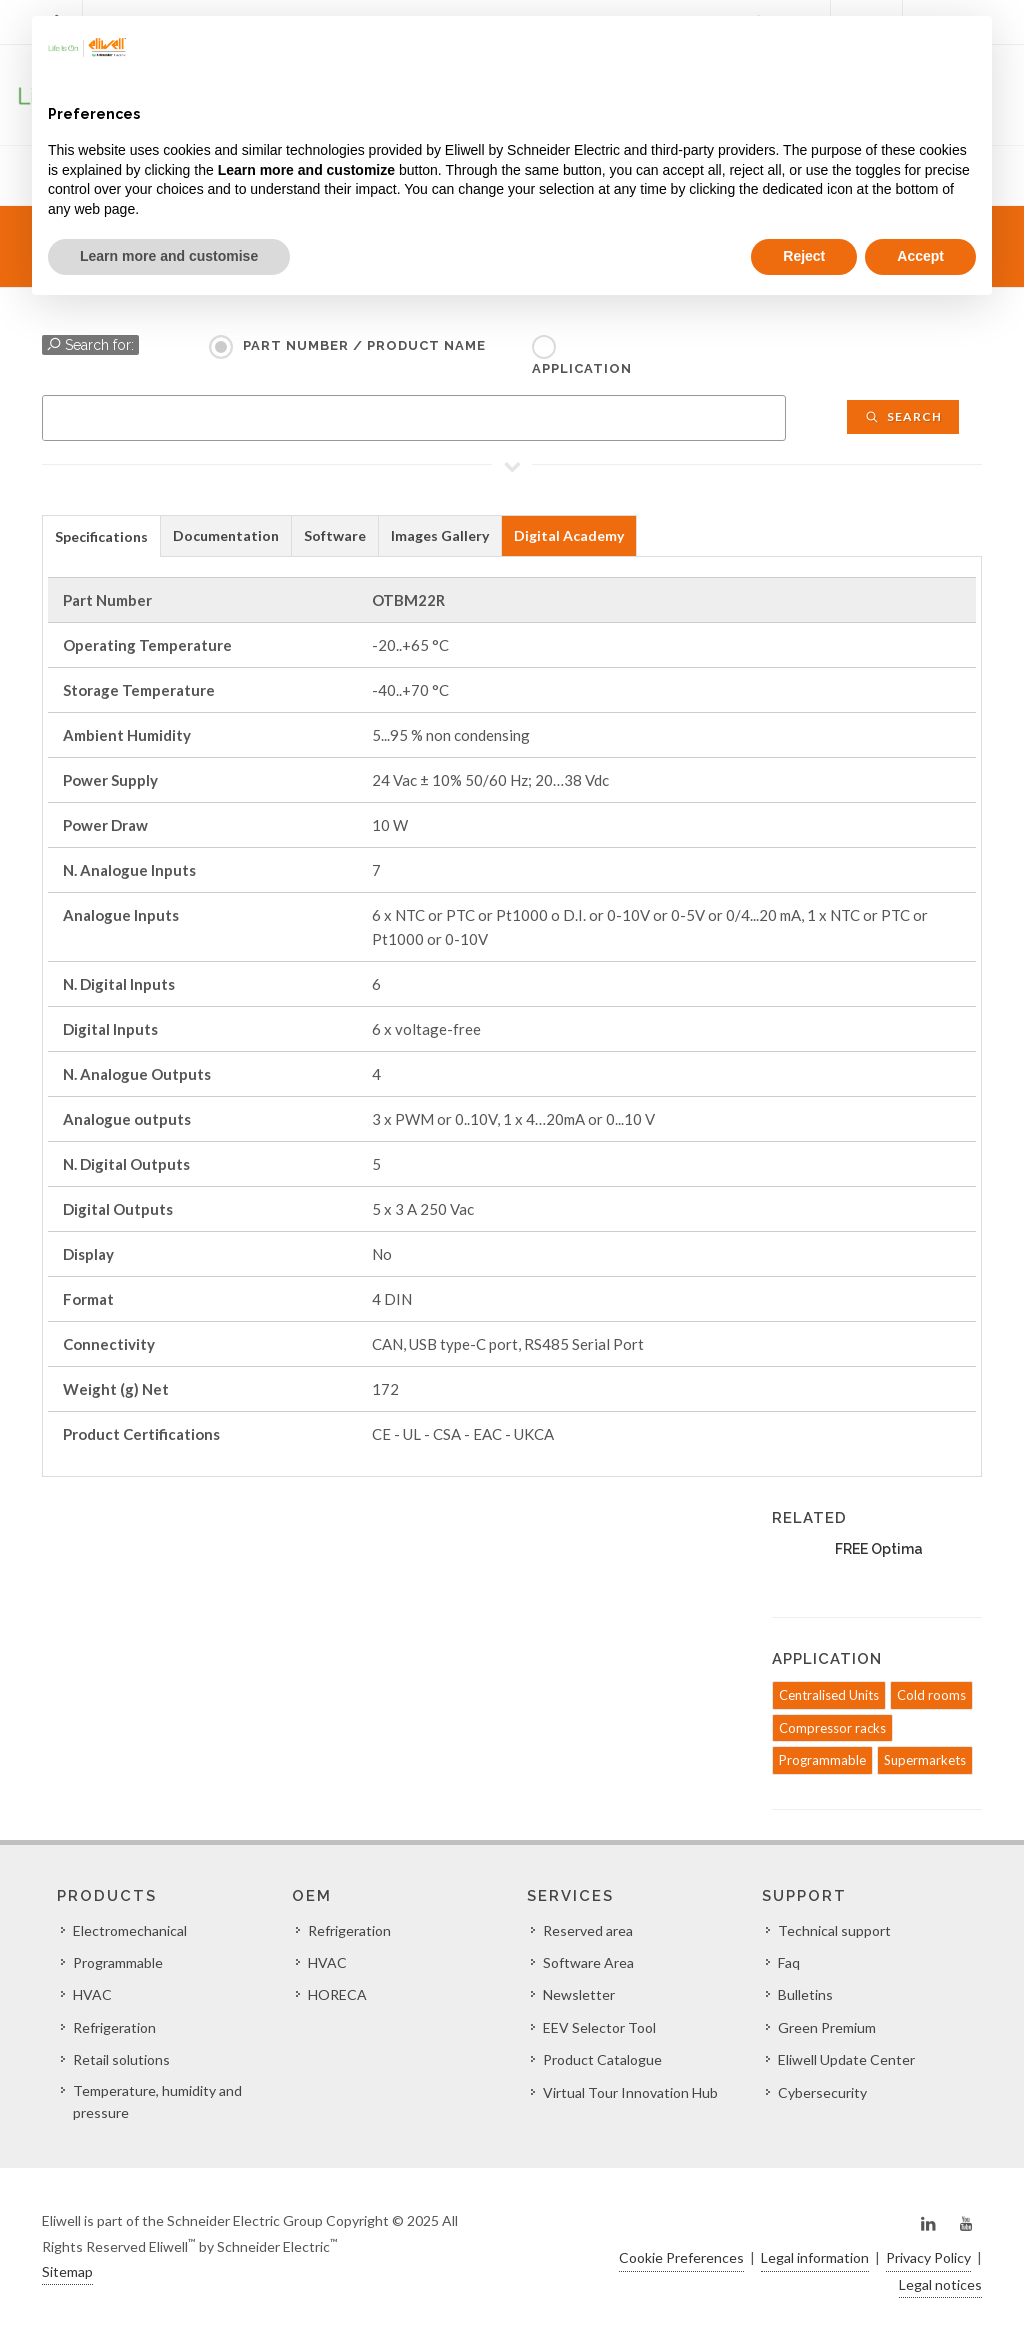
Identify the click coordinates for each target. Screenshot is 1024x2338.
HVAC (92, 1994)
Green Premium (827, 2027)
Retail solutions (121, 2059)
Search (903, 416)
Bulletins (805, 1994)
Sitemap (67, 2271)
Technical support (834, 1930)
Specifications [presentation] (101, 536)
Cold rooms (931, 1695)
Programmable (822, 1760)
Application (582, 368)
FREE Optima (879, 1549)
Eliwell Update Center (846, 2059)
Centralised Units (829, 1695)
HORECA (337, 1994)
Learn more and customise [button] (169, 256)
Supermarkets (925, 1760)
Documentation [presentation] (226, 535)
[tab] (101, 535)
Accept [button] (920, 256)
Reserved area (588, 1930)
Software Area (588, 1962)
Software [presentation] (335, 535)
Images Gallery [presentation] (440, 535)
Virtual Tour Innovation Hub (630, 2092)
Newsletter (579, 1994)
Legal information (815, 2257)
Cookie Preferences (681, 2257)
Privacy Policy (928, 2257)
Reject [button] (804, 256)
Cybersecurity (822, 2092)
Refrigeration (114, 2027)
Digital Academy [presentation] (569, 535)
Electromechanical (130, 1930)
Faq (789, 1962)
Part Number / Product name (364, 345)
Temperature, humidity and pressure (157, 2101)
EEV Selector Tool (599, 2027)
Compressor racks (832, 1728)
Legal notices (940, 2284)
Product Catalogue (602, 2059)
